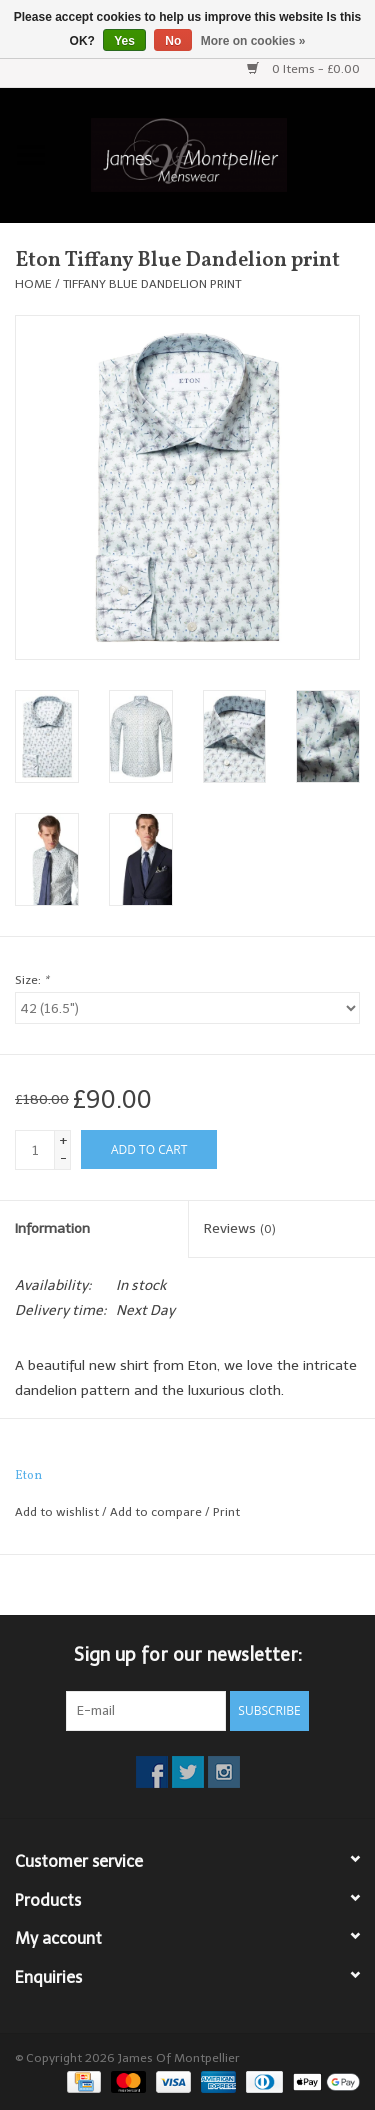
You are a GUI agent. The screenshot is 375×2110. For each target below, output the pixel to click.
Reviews (240, 1228)
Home (33, 284)
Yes (124, 41)
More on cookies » (253, 41)
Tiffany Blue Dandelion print (152, 284)
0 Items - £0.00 (303, 69)
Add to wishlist (57, 1512)
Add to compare (157, 1512)
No (173, 41)
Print (226, 1512)
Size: (32, 980)
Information (52, 1228)
